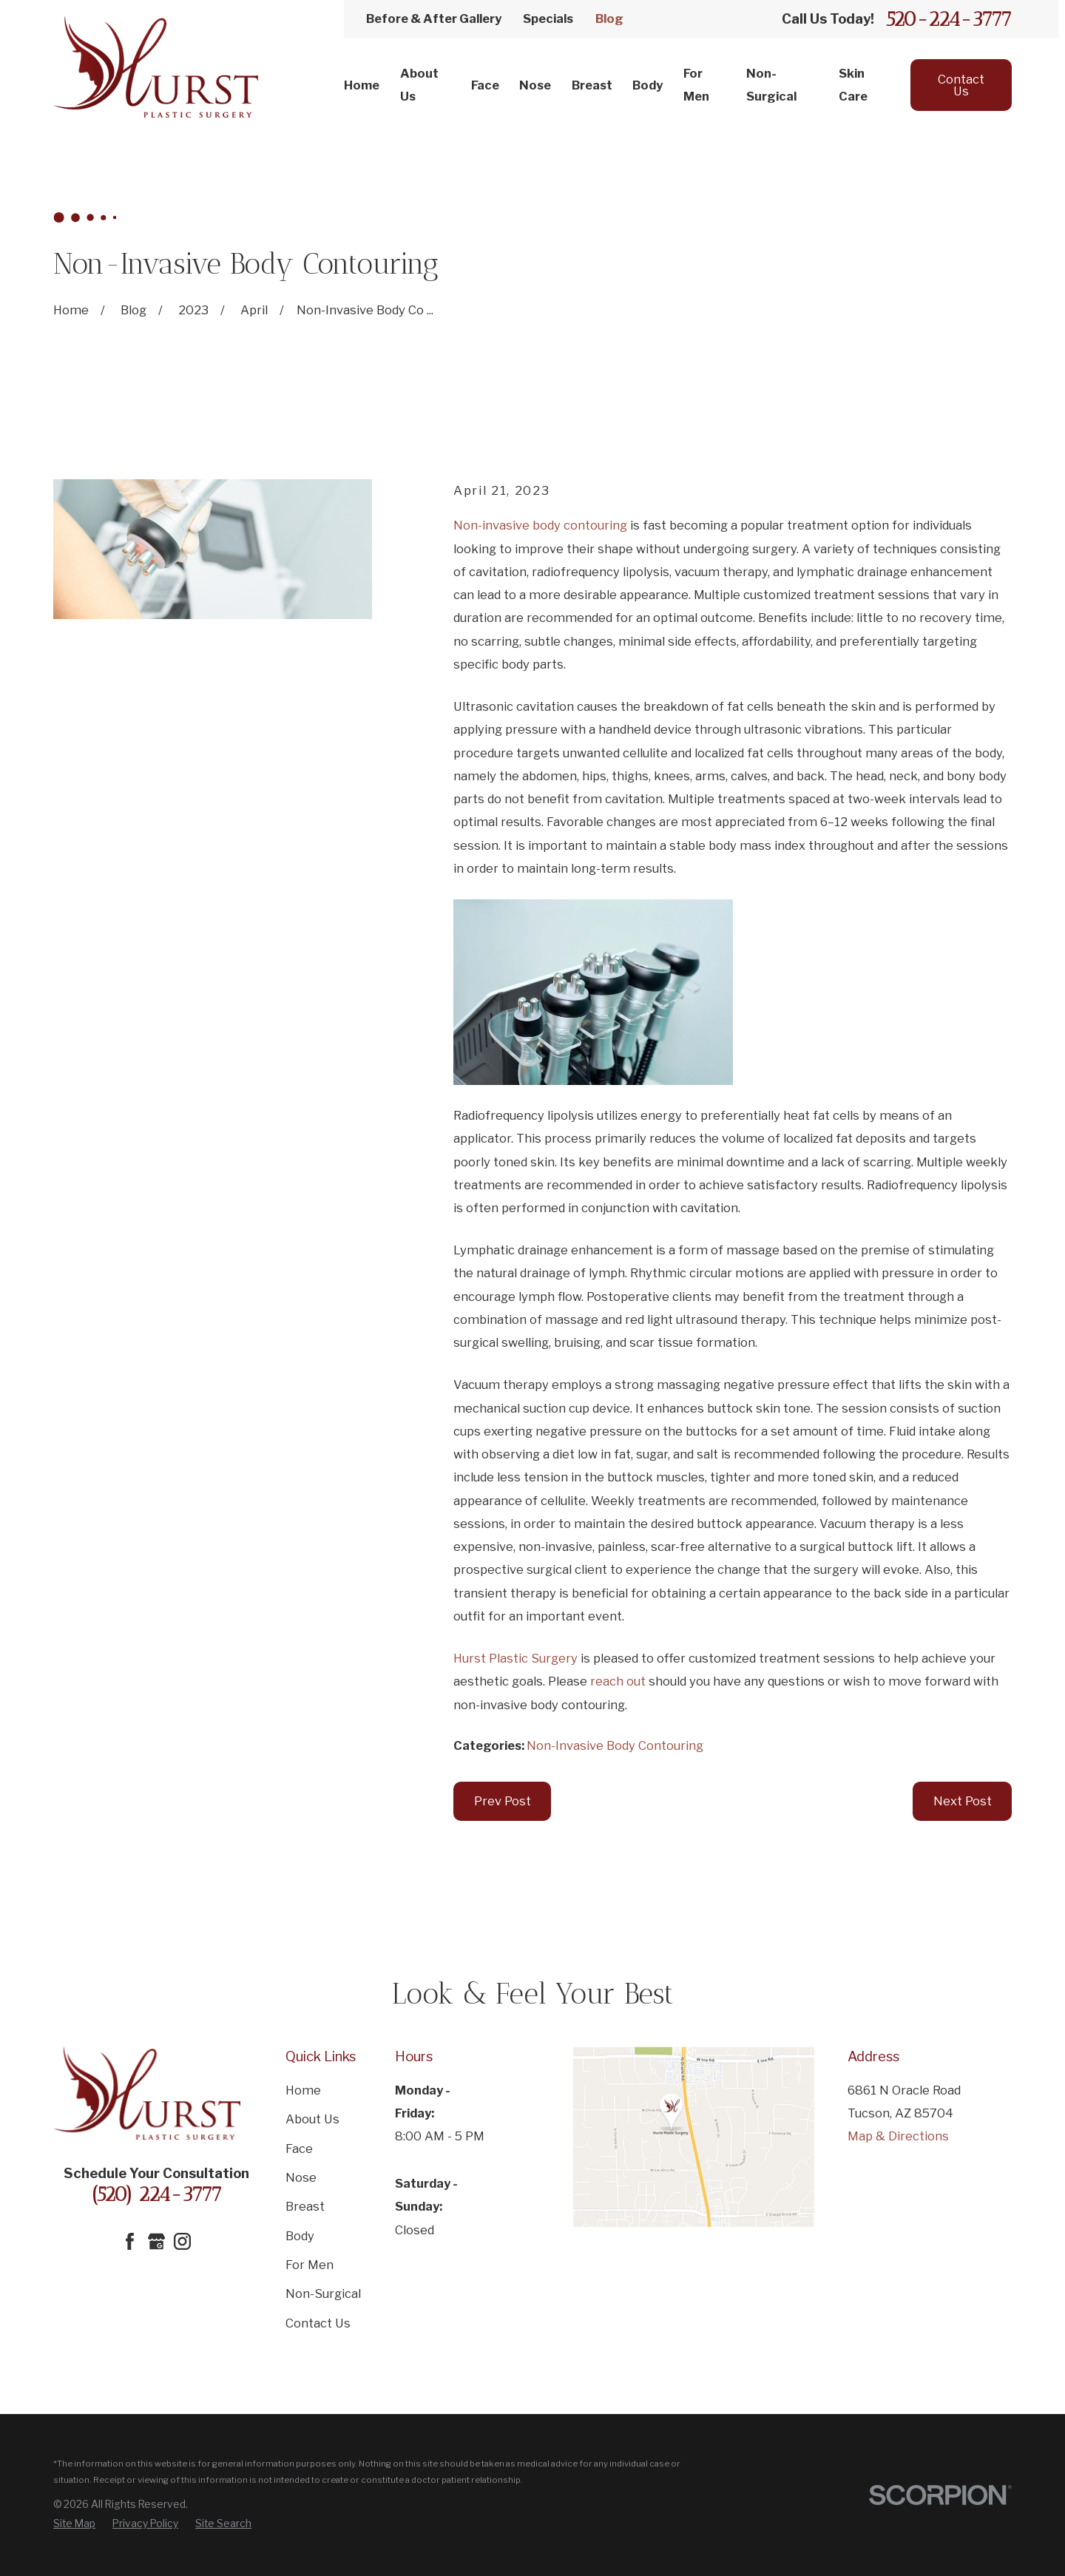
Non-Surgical (323, 2293)
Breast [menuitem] (592, 85)
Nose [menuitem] (535, 85)
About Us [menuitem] (419, 85)
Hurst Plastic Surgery (515, 1658)
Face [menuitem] (485, 85)
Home (303, 2090)
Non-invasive (491, 525)
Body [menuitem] (647, 85)
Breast (305, 2206)
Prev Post (502, 1801)
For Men (309, 2264)
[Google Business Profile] (156, 2241)
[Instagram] (182, 2241)
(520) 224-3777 (156, 2194)
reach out (618, 1681)
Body (299, 2235)
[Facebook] (129, 2241)
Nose (301, 2177)
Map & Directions (898, 2136)
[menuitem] (74, 2523)
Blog (609, 18)
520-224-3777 (949, 19)
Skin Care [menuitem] (853, 85)
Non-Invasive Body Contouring (615, 1745)
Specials (548, 18)
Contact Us (961, 85)
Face (299, 2148)
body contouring (579, 525)
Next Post (962, 1801)
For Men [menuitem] (696, 85)
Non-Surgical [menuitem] (771, 85)
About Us (312, 2119)
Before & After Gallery (433, 18)
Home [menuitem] (361, 85)
